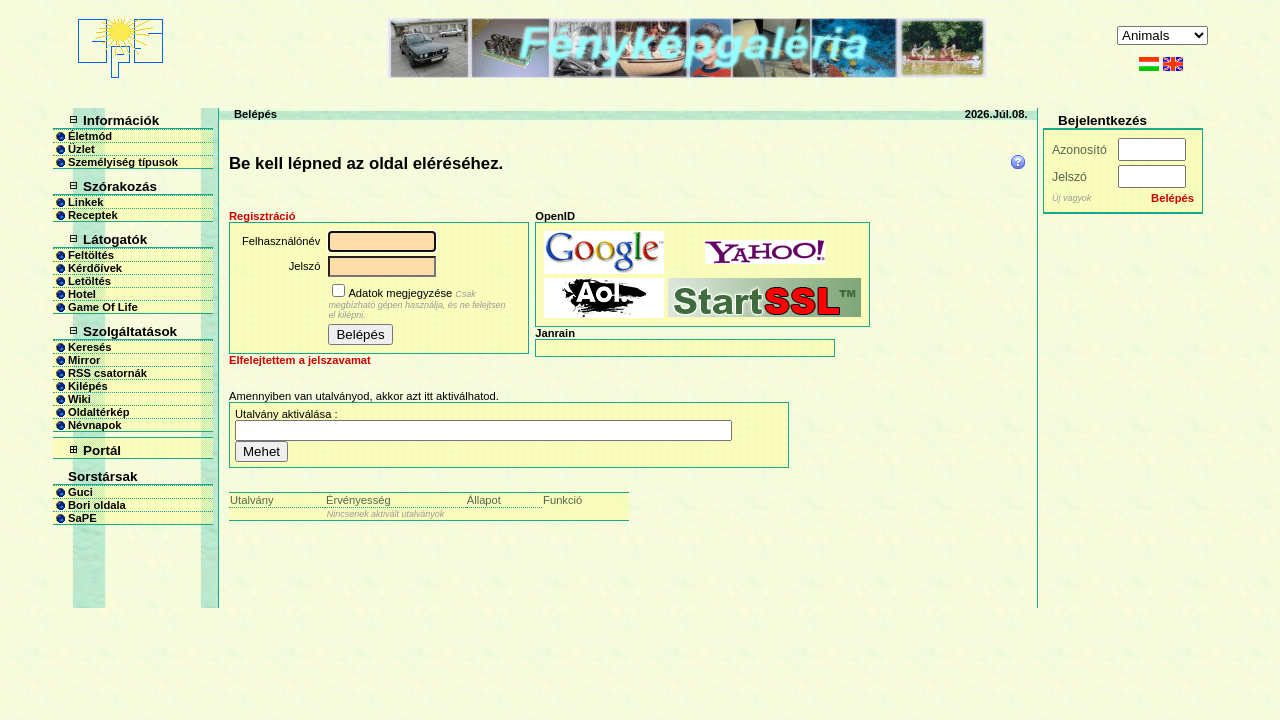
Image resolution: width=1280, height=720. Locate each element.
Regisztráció (262, 216)
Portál (102, 450)
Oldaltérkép (99, 412)
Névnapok (94, 425)
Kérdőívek (95, 268)
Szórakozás (120, 186)
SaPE (82, 518)
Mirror (84, 360)
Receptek (93, 215)
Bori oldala (97, 505)
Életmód (90, 136)
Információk (121, 120)
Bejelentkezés (1102, 120)
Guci (80, 492)
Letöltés (89, 281)
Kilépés (88, 386)
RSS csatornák (107, 373)
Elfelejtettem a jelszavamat (300, 360)
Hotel (82, 294)
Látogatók (115, 239)
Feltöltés (91, 255)
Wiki (79, 399)
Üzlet (81, 149)
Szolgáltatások (130, 331)
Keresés (90, 347)
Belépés (255, 114)
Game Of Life (103, 307)
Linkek (85, 202)
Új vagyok (1071, 198)
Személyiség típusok (123, 162)
